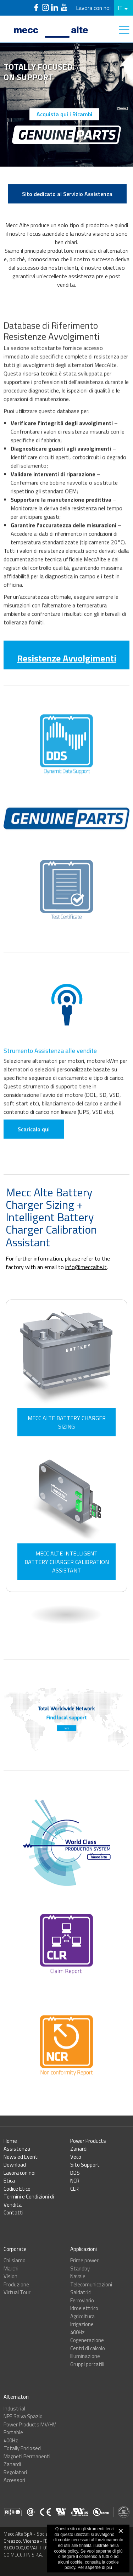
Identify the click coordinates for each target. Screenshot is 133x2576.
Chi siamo (15, 2260)
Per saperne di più (95, 2567)
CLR (74, 2189)
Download (15, 2165)
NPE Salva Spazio (23, 2416)
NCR (74, 2181)
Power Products (88, 2141)
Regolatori (15, 2472)
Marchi (11, 2268)
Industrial (14, 2408)
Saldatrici (81, 2292)
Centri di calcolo (87, 2348)
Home (10, 2141)
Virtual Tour (17, 2292)
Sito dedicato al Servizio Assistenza (67, 194)
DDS (75, 2173)
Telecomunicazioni (91, 2284)
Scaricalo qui (34, 1156)
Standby (80, 2268)
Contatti (13, 2212)
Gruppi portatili (87, 2364)
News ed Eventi (21, 2157)
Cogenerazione (87, 2340)
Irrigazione (82, 2324)
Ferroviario (82, 2300)
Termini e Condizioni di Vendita (29, 2200)
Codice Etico (17, 2189)
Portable (13, 2432)
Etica (9, 2181)
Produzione (16, 2284)
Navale (77, 2276)
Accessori (14, 2480)
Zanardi (79, 2149)
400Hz (77, 2332)
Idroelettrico (84, 2308)
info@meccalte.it (86, 1267)
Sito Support (85, 2165)
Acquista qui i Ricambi (64, 114)
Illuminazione (85, 2356)
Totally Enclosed (22, 2448)
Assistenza (17, 2149)
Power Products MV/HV (30, 2424)
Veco (75, 2157)
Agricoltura (82, 2316)
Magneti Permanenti (27, 2456)
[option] (66, 105)
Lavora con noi (93, 8)
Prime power (84, 2260)
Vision (10, 2276)
